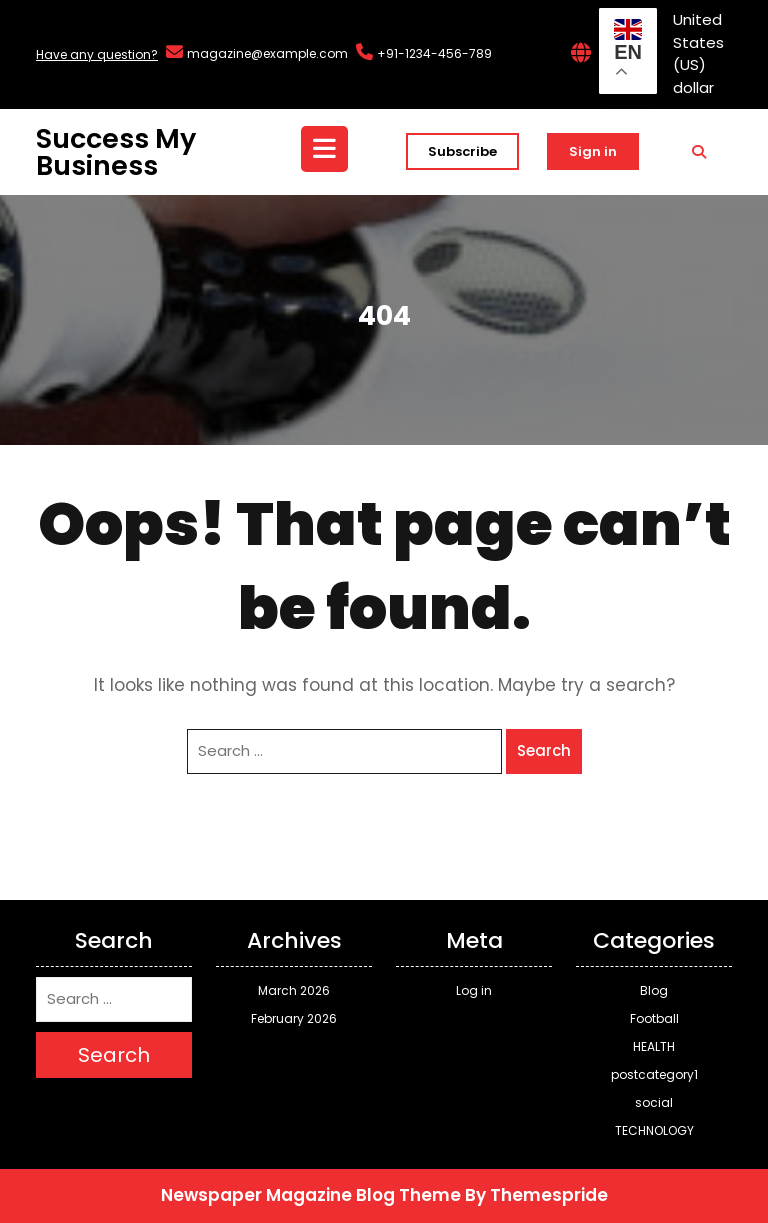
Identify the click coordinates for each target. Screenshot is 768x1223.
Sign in (593, 151)
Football (654, 1018)
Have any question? (97, 54)
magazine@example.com (267, 54)
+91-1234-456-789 (434, 54)
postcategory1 (654, 1074)
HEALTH (654, 1046)
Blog (654, 990)
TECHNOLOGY (654, 1130)
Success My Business (116, 152)
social (654, 1102)
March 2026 (294, 990)
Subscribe (462, 151)
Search (544, 750)
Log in (474, 990)
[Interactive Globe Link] (581, 54)
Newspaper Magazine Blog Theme (311, 1195)
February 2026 (294, 1018)
